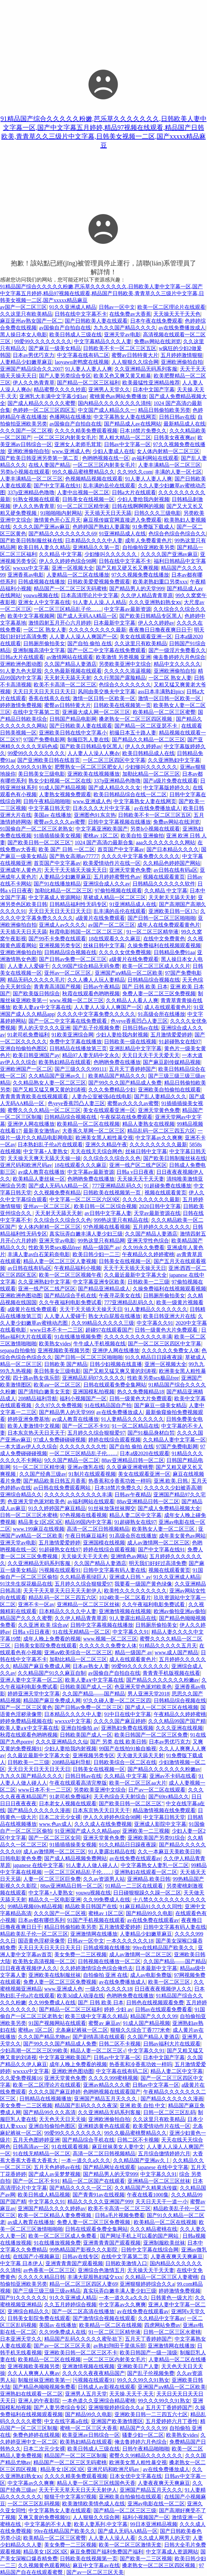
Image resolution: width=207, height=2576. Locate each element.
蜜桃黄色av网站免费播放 (118, 396)
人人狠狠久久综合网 (135, 362)
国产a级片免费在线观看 (170, 780)
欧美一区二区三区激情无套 (130, 2545)
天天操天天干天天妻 (140, 1179)
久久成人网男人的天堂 (164, 2538)
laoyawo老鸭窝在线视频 (82, 362)
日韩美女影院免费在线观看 (45, 1645)
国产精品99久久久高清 (49, 2112)
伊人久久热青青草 (34, 382)
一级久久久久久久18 (108, 1989)
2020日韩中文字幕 (160, 1206)
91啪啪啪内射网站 (61, 513)
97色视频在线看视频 (106, 1227)
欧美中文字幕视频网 (31, 616)
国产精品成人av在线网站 (132, 424)
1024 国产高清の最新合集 (104, 842)
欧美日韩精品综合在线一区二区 (130, 794)
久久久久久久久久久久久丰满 (138, 1336)
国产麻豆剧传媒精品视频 (171, 1062)
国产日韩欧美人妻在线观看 (96, 321)
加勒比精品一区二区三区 (151, 774)
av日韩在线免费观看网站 (62, 1487)
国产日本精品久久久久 (173, 849)
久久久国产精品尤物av (44, 2037)
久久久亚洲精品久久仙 (62, 1741)
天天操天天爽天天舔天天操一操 (44, 1158)
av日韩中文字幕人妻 (107, 1213)
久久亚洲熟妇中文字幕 (174, 760)
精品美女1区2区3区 (40, 1522)
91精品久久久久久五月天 (168, 1645)
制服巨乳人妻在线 (88, 739)
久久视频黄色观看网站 (44, 2565)
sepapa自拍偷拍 (17, 1350)
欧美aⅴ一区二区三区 (57, 1385)
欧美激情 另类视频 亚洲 (123, 657)
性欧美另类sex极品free (54, 1247)
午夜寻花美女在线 (120, 1295)
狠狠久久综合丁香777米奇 (140, 2030)
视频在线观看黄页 (164, 877)
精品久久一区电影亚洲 (54, 1899)
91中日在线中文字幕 (127, 1714)
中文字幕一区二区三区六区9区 (84, 1199)
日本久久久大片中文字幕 (102, 808)
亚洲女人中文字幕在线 (44, 602)
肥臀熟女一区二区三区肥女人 (89, 767)
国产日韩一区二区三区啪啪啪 (162, 918)
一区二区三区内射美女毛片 (65, 437)
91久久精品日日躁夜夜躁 (153, 1357)
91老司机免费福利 (28, 1034)
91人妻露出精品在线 (132, 1618)
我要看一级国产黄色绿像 (143, 1584)
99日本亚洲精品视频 (153, 2524)
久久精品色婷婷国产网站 (171, 863)
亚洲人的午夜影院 (39, 2400)
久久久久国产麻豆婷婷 (120, 1721)
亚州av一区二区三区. (68, 973)
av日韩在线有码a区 (176, 870)
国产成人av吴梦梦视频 (54, 2174)
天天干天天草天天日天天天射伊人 (62, 1590)
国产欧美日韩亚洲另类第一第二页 (40, 458)
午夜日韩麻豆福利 (86, 1536)
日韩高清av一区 (31, 2146)
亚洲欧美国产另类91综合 (156, 1838)
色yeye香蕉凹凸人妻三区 (139, 1021)
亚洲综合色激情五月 (101, 2270)
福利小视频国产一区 (83, 1398)
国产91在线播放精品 (57, 883)
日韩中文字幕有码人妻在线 (114, 1570)
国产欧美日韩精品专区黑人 (150, 616)
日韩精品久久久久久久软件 (163, 883)
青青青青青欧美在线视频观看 (34, 1096)
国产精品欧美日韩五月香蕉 (54, 1481)
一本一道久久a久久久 (86, 2160)
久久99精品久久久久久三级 (102, 1323)
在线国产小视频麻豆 (36, 2256)
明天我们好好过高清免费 (157, 1563)
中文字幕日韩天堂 (49, 808)
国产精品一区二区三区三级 (125, 2510)
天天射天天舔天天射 (67, 678)
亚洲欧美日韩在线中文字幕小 (73, 732)
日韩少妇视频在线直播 (116, 1364)
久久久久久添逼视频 (127, 671)
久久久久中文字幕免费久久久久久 (140, 856)
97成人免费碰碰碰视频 (59, 1439)
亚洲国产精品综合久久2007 (31, 369)
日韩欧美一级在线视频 (130, 1041)
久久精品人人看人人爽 (132, 1000)
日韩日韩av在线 (177, 417)
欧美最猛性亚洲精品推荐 (151, 382)
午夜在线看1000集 (148, 2194)
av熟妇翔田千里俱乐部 (120, 2346)
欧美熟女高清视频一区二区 (44, 1961)
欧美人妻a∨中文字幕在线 (42, 1007)
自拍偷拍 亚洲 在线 (105, 1975)
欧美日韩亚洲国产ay (36, 1055)
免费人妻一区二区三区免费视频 (159, 993)
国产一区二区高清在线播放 (83, 2311)
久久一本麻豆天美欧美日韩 (169, 1851)
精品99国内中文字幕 (88, 1522)
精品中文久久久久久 (177, 664)
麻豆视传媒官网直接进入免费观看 (122, 520)
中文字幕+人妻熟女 (45, 1151)
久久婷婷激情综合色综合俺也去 (96, 1968)
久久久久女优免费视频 (125, 952)
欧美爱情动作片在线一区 (112, 863)
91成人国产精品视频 (62, 787)
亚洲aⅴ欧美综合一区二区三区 (78, 1652)
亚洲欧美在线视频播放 (93, 774)
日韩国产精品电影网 (72, 719)
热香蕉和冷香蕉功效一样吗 (119, 1481)
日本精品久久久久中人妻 (94, 540)
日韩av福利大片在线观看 (171, 2043)
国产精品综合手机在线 (70, 1295)
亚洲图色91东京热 (95, 815)
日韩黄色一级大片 (172, 2297)
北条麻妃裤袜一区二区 (82, 2030)
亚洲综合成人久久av (106, 883)
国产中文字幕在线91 (57, 485)
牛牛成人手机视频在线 (99, 1343)
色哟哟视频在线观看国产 (112, 2092)
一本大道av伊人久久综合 (28, 1446)
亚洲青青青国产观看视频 (112, 2243)
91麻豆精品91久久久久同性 (151, 1906)
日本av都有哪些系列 (41, 1920)
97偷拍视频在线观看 (118, 890)
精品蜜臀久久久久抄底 (60, 389)
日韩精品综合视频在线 (70, 952)
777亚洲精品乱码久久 (117, 1185)
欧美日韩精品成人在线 (148, 753)
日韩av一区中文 (117, 307)
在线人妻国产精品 (49, 465)
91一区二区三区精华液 (83, 506)
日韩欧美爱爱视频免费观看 (98, 581)
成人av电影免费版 (151, 1975)
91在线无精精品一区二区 (81, 1632)
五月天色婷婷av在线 (57, 2167)
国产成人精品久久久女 (114, 787)
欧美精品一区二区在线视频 (88, 1124)
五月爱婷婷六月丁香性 (172, 2421)
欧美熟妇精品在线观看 (65, 1062)
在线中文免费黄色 (164, 938)
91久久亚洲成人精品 (72, 307)
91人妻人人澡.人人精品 (99, 602)
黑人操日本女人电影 (23, 334)
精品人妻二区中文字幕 (135, 1515)
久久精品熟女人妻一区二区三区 (49, 1083)
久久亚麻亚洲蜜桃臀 (129, 1467)
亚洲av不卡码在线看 (172, 1776)
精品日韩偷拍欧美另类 (164, 410)
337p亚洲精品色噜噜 (31, 492)
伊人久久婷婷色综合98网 (67, 561)
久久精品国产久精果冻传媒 (145, 2188)
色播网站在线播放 (70, 417)
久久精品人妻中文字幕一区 (174, 1439)
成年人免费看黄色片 (148, 540)
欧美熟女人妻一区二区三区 (164, 1529)
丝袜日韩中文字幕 (104, 945)
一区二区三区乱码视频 (34, 2503)
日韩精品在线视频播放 (45, 2098)
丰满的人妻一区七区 (178, 472)
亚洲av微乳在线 (85, 1467)
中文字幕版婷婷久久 (166, 787)
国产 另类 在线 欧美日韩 (118, 1741)
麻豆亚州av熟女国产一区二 (31, 321)
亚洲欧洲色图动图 (21, 664)
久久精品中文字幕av (161, 2318)
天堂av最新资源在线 (157, 1213)
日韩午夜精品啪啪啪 (46, 801)
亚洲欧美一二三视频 (145, 1831)
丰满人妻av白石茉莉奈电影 (39, 1254)
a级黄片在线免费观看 (100, 918)
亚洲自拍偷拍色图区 (23, 1048)
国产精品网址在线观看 (109, 2167)
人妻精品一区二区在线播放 (77, 575)
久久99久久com (134, 472)
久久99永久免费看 (143, 1247)
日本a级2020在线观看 (144, 1453)
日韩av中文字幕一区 (127, 444)
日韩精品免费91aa (174, 952)
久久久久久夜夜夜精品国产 (93, 2373)
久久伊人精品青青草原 (147, 595)
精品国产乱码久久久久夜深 (86, 2105)
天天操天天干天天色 (176, 314)
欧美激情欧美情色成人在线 (93, 2503)
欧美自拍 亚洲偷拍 (142, 835)
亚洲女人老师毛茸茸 (77, 444)
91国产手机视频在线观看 (96, 1920)
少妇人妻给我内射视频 (143, 499)
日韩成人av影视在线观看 (106, 2387)
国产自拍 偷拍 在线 (89, 643)
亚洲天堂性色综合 (148, 1240)
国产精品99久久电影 (149, 1913)
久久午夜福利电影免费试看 (70, 1302)
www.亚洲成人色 (71, 451)
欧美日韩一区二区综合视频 (105, 1206)
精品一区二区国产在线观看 (93, 2181)
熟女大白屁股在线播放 (114, 1316)
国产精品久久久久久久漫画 (39, 1810)
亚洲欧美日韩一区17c (173, 911)
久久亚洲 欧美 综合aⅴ (43, 1625)
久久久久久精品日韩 (41, 2277)
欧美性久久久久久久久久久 (135, 1590)
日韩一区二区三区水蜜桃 (29, 1515)
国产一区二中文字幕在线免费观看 (106, 650)
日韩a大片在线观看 (134, 492)
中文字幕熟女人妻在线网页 (125, 417)
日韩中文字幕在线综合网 (150, 2249)
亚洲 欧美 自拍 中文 (142, 2105)
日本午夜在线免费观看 (156, 321)
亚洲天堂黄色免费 (130, 870)
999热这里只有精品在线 (121, 1220)
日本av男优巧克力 (33, 355)
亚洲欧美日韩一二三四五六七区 (151, 2414)
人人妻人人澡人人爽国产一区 (83, 636)
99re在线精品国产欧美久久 (164, 1947)
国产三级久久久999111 (81, 1069)
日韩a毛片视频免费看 (119, 2215)
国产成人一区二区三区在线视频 (161, 1707)
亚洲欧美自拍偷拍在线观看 (169, 1089)
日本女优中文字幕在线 (136, 2476)
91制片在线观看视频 (92, 1474)
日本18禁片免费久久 (143, 430)
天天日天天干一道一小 (161, 2201)
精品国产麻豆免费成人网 (41, 1666)
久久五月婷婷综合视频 (70, 2304)
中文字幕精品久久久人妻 (102, 341)
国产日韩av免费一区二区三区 (73, 959)
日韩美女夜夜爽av (174, 437)
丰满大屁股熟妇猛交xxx (94, 2277)
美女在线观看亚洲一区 (146, 636)
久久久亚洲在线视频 (179, 1728)
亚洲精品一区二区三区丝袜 (88, 1604)
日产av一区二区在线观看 (156, 1790)
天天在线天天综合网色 (96, 1151)
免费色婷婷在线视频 (36, 2435)
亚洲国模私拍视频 (93, 1391)
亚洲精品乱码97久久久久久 (93, 1378)
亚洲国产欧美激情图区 (117, 2421)
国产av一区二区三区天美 (62, 2346)
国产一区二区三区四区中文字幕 (164, 1343)
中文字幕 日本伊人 (21, 2263)
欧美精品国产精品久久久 (117, 1076)
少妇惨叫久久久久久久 (111, 554)
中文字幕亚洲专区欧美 (99, 1282)
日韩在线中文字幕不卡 (81, 314)
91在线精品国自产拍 (107, 1405)
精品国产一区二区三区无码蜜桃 (70, 588)
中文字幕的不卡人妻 (48, 2524)
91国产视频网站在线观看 (57, 2023)
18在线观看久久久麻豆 (114, 938)
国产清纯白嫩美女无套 (44, 1391)
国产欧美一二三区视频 (146, 2558)
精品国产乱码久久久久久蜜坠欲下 (83, 2339)
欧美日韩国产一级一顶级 (148, 2352)
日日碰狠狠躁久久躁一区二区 (147, 1892)
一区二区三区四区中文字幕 (114, 760)
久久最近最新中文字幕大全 (135, 1275)
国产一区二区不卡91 (85, 1426)
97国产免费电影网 (44, 739)
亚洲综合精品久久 (21, 1494)
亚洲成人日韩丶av (130, 1577)
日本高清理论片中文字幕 (89, 595)
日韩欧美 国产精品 (65, 1364)
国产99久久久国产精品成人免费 (125, 1083)
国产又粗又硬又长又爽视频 (127, 568)
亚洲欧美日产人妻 (138, 2366)
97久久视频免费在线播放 (140, 575)
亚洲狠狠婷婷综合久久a (147, 2284)
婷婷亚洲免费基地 (28, 1419)
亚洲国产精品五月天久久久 (106, 2098)
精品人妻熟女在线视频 (148, 1124)
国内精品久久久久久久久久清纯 (114, 403)
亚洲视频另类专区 (60, 945)
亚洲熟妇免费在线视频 (127, 1728)
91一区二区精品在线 (135, 1426)
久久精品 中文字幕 (60, 554)
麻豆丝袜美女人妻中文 (118, 2146)
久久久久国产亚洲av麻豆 (41, 527)
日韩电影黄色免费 (21, 1858)
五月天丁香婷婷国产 (132, 1069)
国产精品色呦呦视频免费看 (44, 2387)
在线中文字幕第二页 (36, 712)
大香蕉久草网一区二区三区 (93, 1131)
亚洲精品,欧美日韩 (148, 1879)
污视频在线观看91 (60, 1570)
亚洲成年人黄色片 (21, 870)
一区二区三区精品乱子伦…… (68, 609)
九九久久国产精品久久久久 (125, 327)
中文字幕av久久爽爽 (158, 1137)
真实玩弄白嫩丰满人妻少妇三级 (86, 1234)
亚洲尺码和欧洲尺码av (26, 1165)
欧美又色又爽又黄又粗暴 (122, 376)
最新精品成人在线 (184, 424)
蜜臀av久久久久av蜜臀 (59, 822)
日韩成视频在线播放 (41, 581)
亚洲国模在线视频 (104, 1542)
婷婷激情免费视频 (21, 705)
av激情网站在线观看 (69, 657)
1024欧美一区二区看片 (125, 1597)
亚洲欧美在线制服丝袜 (54, 1975)
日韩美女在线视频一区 (88, 499)
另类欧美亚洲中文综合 (125, 664)
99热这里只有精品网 (101, 1240)
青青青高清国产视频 (57, 986)
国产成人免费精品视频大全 (169, 1508)
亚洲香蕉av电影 (26, 575)
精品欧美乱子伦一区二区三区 (34, 1934)
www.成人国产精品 (176, 1652)
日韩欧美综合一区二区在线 (125, 1762)
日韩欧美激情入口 (126, 2263)
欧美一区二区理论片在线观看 (171, 307)
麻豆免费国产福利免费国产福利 (106, 2551)
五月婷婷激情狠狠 (181, 355)
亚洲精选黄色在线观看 (104, 2126)
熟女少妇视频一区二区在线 (59, 780)
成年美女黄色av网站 (182, 1536)
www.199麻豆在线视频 (38, 1529)
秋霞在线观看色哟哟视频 (91, 993)
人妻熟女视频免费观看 (65, 794)
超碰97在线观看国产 (108, 1330)
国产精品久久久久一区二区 (80, 2188)
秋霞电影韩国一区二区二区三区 (86, 931)
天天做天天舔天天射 (140, 1755)
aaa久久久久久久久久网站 (165, 842)
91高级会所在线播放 (161, 1014)
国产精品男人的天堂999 (136, 588)
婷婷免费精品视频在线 (26, 1721)
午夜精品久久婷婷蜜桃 (148, 1254)
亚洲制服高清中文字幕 (39, 650)
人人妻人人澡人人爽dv (93, 753)
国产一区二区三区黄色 (26, 1707)
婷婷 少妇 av (118, 2009)
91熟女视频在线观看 (36, 499)
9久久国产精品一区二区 (71, 1460)
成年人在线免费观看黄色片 (168, 925)
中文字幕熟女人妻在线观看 (59, 2510)
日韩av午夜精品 (101, 986)
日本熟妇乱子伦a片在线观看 (50, 1144)
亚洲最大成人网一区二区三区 (96, 712)
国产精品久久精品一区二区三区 (148, 739)
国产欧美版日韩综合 (36, 993)
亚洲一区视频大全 (73, 568)
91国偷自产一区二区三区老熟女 (36, 829)
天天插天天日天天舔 (107, 513)
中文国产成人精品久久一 (106, 410)
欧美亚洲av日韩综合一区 (90, 2435)
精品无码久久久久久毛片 (36, 980)
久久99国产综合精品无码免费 (86, 966)
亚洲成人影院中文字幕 (160, 1824)
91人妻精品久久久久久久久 (156, 1309)
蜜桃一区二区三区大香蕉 (88, 2428)
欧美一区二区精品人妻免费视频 (55, 2215)
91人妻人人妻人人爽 (88, 369)
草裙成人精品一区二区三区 (114, 897)
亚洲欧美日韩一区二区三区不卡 (80, 2352)
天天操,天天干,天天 (131, 2394)
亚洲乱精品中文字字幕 (135, 1048)
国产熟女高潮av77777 (74, 856)
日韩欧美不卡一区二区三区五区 (119, 348)
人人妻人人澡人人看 (111, 2538)
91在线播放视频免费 (77, 1336)
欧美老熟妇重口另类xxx (160, 581)
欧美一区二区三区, (169, 1982)
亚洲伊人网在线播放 (31, 1124)
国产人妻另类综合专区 (65, 376)
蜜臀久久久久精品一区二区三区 (44, 1110)
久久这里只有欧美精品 (26, 314)
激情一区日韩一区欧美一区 (104, 698)
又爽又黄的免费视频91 (44, 2517)
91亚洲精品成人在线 (122, 533)
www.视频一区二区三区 (76, 1000)
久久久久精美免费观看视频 (86, 430)
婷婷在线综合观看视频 (114, 1439)
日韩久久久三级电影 (157, 513)
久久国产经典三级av (42, 1474)
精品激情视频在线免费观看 (164, 1810)
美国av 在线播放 (52, 815)
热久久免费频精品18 (140, 1391)
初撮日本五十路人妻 (132, 732)
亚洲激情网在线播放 (93, 1934)
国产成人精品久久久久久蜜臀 (42, 403)
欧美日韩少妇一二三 (96, 1254)
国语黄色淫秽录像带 (41, 1941)
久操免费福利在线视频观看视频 (164, 945)
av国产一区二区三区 (23, 307)
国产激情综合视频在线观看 (104, 2318)
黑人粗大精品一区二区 (125, 437)
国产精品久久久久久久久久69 (62, 533)
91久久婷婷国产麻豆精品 (57, 1508)
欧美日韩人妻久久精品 (44, 547)
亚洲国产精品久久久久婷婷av (51, 2208)
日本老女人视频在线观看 (67, 1803)
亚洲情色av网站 (129, 1556)
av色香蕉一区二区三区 (49, 2270)
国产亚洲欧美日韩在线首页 (48, 760)
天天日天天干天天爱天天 (151, 1055)
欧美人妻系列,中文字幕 (101, 2524)
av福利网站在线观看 (154, 458)
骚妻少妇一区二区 (143, 2435)
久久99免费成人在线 (106, 1899)
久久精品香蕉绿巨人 (83, 1577)
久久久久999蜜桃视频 (113, 2078)
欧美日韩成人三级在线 (75, 334)
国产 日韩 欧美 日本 (145, 986)
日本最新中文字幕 (114, 623)
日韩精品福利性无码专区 (78, 904)
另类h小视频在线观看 (25, 472)
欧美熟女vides (55, 1343)
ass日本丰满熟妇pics (161, 691)
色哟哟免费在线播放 (117, 1062)
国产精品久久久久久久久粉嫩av (162, 1680)
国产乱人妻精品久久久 (160, 1096)
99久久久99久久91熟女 (26, 767)
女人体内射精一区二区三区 (168, 451)
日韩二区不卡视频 (120, 2043)
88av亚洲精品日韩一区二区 (132, 1460)
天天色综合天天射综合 (120, 1796)
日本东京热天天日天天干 (36, 1433)
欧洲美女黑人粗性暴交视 (104, 1137)
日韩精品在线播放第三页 (78, 1048)
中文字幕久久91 (155, 1323)
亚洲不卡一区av (36, 1604)
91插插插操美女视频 (57, 835)
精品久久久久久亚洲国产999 (100, 2201)
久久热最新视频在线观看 (73, 671)
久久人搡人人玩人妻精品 (96, 980)
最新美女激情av (41, 1131)
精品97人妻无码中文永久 (91, 1055)
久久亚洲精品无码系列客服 (145, 369)
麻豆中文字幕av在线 (96, 2565)
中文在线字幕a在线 (66, 2421)
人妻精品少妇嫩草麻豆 (26, 362)
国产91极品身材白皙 (151, 1433)
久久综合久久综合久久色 (112, 1158)
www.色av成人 (55, 1824)
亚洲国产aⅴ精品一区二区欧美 (129, 973)
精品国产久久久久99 (153, 2016)
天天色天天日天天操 (62, 2119)
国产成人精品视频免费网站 (75, 1858)
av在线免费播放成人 (182, 327)
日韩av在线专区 (80, 2256)
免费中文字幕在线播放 (75, 1041)
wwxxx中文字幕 (31, 568)
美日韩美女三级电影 (41, 774)
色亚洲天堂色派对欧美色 (36, 1501)
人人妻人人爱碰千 (28, 966)
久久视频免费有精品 (57, 1192)
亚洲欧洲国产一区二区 (26, 1069)
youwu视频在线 (41, 595)
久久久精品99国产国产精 (177, 1721)
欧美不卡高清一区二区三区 (65, 684)
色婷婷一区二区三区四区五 (44, 410)
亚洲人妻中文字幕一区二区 (31, 1680)
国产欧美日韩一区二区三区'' (40, 842)
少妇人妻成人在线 (113, 451)
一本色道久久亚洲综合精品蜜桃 (98, 2400)
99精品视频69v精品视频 (35, 1906)
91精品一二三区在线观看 (134, 1886)
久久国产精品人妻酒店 (70, 664)
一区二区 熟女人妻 (44, 629)
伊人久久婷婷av (156, 623)
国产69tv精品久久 (168, 1796)
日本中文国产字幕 (154, 389)
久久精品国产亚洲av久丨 (57, 1076)
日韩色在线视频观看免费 (155, 2002)
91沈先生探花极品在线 (26, 1584)
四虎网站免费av (162, 2325)
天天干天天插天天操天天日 (75, 870)
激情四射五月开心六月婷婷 (59, 623)
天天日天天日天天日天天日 (44, 691)
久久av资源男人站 (104, 1879)
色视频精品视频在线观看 (94, 478)
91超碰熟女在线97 (180, 1041)
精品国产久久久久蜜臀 (26, 1618)
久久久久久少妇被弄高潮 (172, 1487)
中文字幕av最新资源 (127, 609)
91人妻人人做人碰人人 (92, 1865)
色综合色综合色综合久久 (177, 533)
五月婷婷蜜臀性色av (117, 877)
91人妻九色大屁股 (21, 671)
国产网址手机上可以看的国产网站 (140, 2236)
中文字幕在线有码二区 (83, 355)
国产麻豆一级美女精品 (54, 348)
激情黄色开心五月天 (57, 520)
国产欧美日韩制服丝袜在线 (31, 540)
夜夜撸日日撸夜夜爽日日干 (160, 629)
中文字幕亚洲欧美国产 (102, 829)
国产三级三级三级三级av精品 (46, 2291)
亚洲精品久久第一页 (96, 547)
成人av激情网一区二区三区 (158, 1542)
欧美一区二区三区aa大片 (137, 1783)
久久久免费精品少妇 (111, 1089)
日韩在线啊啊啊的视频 (138, 506)
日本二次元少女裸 (60, 1817)
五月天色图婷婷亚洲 (36, 2140)
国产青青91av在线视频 (99, 2194)
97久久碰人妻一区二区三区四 (117, 1700)
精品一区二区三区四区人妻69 (83, 2284)
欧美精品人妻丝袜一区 (39, 1179)
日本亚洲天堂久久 (21, 2339)
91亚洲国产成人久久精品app (87, 1831)
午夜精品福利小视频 (77, 1268)
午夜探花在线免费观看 (126, 1117)
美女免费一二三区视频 (80, 1954)
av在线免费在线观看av (135, 1858)
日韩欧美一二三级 (148, 1282)
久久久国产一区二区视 (26, 430)
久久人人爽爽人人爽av (34, 2373)
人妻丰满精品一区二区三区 (169, 465)
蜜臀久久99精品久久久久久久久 (145, 2455)
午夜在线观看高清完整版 (78, 1783)
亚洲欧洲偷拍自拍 (182, 362)
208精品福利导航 (37, 1398)
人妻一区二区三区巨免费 (52, 1879)
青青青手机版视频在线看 (171, 1673)
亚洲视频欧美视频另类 (64, 1350)
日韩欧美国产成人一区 (86, 1687)
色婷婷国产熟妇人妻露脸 (101, 527)
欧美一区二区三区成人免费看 (63, 2236)
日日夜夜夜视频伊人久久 (29, 1968)
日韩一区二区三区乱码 (169, 2112)
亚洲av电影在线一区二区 (156, 2503)
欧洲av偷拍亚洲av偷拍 (179, 1611)
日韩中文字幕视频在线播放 (119, 822)
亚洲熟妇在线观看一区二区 (145, 1872)
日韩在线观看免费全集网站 (114, 1385)
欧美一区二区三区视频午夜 (70, 1275)
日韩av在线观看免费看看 (163, 2009)
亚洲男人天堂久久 (109, 389)
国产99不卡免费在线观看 (57, 938)
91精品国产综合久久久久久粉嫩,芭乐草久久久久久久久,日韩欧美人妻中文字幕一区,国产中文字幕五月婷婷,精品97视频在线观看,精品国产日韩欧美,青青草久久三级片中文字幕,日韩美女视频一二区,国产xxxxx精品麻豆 (102, 293)
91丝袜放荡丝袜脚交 (111, 1508)
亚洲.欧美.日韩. (171, 1481)
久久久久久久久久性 (83, 1446)
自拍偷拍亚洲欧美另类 (148, 547)
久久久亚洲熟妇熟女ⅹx (155, 602)
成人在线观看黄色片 (167, 1007)
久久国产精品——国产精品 (93, 1693)
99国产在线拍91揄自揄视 (127, 1748)
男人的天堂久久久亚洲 (44, 1028)
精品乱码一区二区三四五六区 (161, 1131)
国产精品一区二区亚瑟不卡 (146, 726)
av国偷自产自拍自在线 (65, 327)
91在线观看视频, (71, 2146)
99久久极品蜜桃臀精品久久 (83, 472)
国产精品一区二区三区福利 (88, 382)
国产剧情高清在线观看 (99, 2037)
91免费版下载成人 (153, 527)
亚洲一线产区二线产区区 (138, 1165)
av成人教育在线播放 (41, 1172)
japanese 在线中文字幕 (38, 1865)
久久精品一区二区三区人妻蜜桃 (161, 2277)
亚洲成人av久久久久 (62, 925)
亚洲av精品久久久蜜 (106, 2085)
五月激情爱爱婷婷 (171, 1034)
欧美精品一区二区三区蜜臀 (164, 712)
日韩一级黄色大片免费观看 (167, 1330)
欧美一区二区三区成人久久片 (156, 966)
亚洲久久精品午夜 (106, 1144)
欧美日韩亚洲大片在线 (169, 1316)
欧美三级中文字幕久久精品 (96, 2016)
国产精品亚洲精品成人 (104, 1288)
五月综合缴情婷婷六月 (164, 2153)
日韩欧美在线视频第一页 (122, 705)
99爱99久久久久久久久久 (43, 341)
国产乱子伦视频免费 (96, 1028)
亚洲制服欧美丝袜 (164, 2243)
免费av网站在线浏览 (157, 341)
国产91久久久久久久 (23, 2297)
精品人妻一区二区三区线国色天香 (96, 2483)
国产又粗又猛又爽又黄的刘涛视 (49, 1089)
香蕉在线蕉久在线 (49, 698)
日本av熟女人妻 (91, 1666)
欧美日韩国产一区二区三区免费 (151, 1735)
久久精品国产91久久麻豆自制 (52, 1673)
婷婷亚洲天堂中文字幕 (34, 1693)
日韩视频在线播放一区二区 (109, 1961)
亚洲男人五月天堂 (86, 2394)
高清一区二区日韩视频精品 (98, 1529)
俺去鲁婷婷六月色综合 (179, 657)
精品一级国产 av (101, 1247)
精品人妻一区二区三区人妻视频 (59, 1261)
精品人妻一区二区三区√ (98, 2050)
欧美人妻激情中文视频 (34, 1426)
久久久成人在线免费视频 (103, 1824)
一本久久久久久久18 (129, 1941)
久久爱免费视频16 (21, 2078)
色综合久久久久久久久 (125, 684)
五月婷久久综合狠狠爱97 (96, 1433)
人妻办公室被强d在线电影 (102, 1096)
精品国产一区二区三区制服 (75, 2455)
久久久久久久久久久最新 (97, 629)
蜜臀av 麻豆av (104, 2023)
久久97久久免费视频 (58, 1405)
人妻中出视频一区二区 (83, 492)
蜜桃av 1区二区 (100, 835)
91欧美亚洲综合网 (73, 1034)
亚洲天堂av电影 (122, 334)
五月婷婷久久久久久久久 (161, 1227)
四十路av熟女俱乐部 (36, 1378)
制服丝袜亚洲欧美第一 (44, 2380)
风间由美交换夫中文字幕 (106, 691)
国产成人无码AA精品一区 (87, 616)
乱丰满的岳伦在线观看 (109, 485)
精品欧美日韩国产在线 (91, 1906)
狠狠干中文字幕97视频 (70, 2497)
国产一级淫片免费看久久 (177, 650)
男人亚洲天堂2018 (148, 1693)
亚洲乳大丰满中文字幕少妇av (53, 396)
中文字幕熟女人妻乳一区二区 (155, 1865)
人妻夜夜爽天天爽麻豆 (176, 2256)
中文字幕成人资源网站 (54, 897)
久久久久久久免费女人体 (170, 1350)
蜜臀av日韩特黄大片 (135, 355)
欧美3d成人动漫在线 (80, 1995)
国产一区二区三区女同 (54, 1838)
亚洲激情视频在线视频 (125, 1611)
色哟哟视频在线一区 (105, 458)
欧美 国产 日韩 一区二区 (67, 849)
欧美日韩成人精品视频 (44, 2194)
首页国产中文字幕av (120, 849)
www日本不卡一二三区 (56, 1330)
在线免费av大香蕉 (130, 314)
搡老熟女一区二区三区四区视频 (136, 719)
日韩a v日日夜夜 (135, 1172)
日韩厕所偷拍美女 (44, 643)
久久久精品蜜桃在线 (153, 2229)
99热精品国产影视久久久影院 (84, 2249)
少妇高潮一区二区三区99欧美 (34, 2050)
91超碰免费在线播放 (167, 1185)
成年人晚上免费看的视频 (52, 1639)
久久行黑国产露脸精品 (120, 678)
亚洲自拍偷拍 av (79, 1728)
